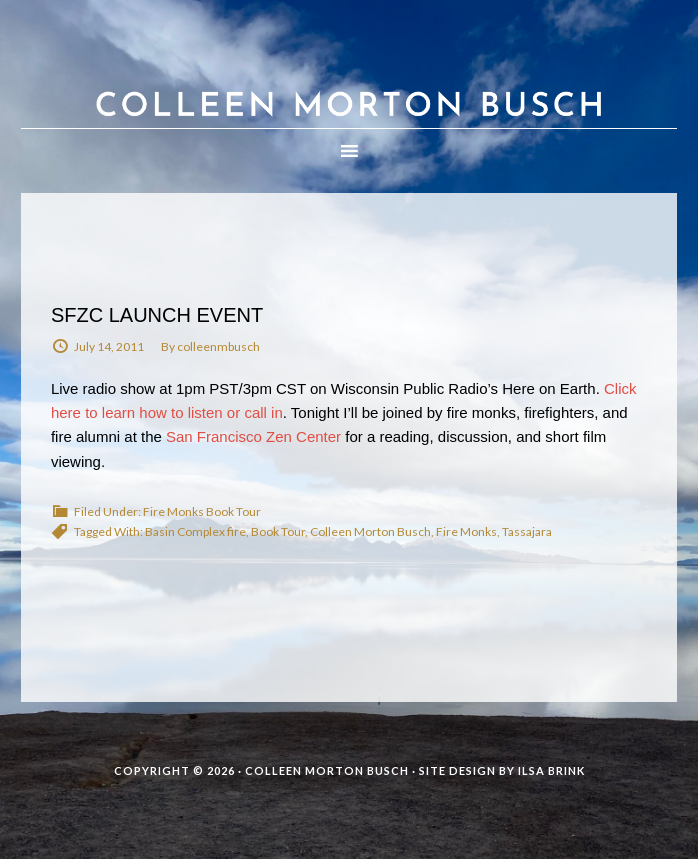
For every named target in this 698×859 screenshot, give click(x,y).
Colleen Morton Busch (349, 84)
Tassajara (527, 531)
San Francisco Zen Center (253, 436)
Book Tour (278, 531)
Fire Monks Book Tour (202, 511)
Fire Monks (466, 531)
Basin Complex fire (195, 531)
